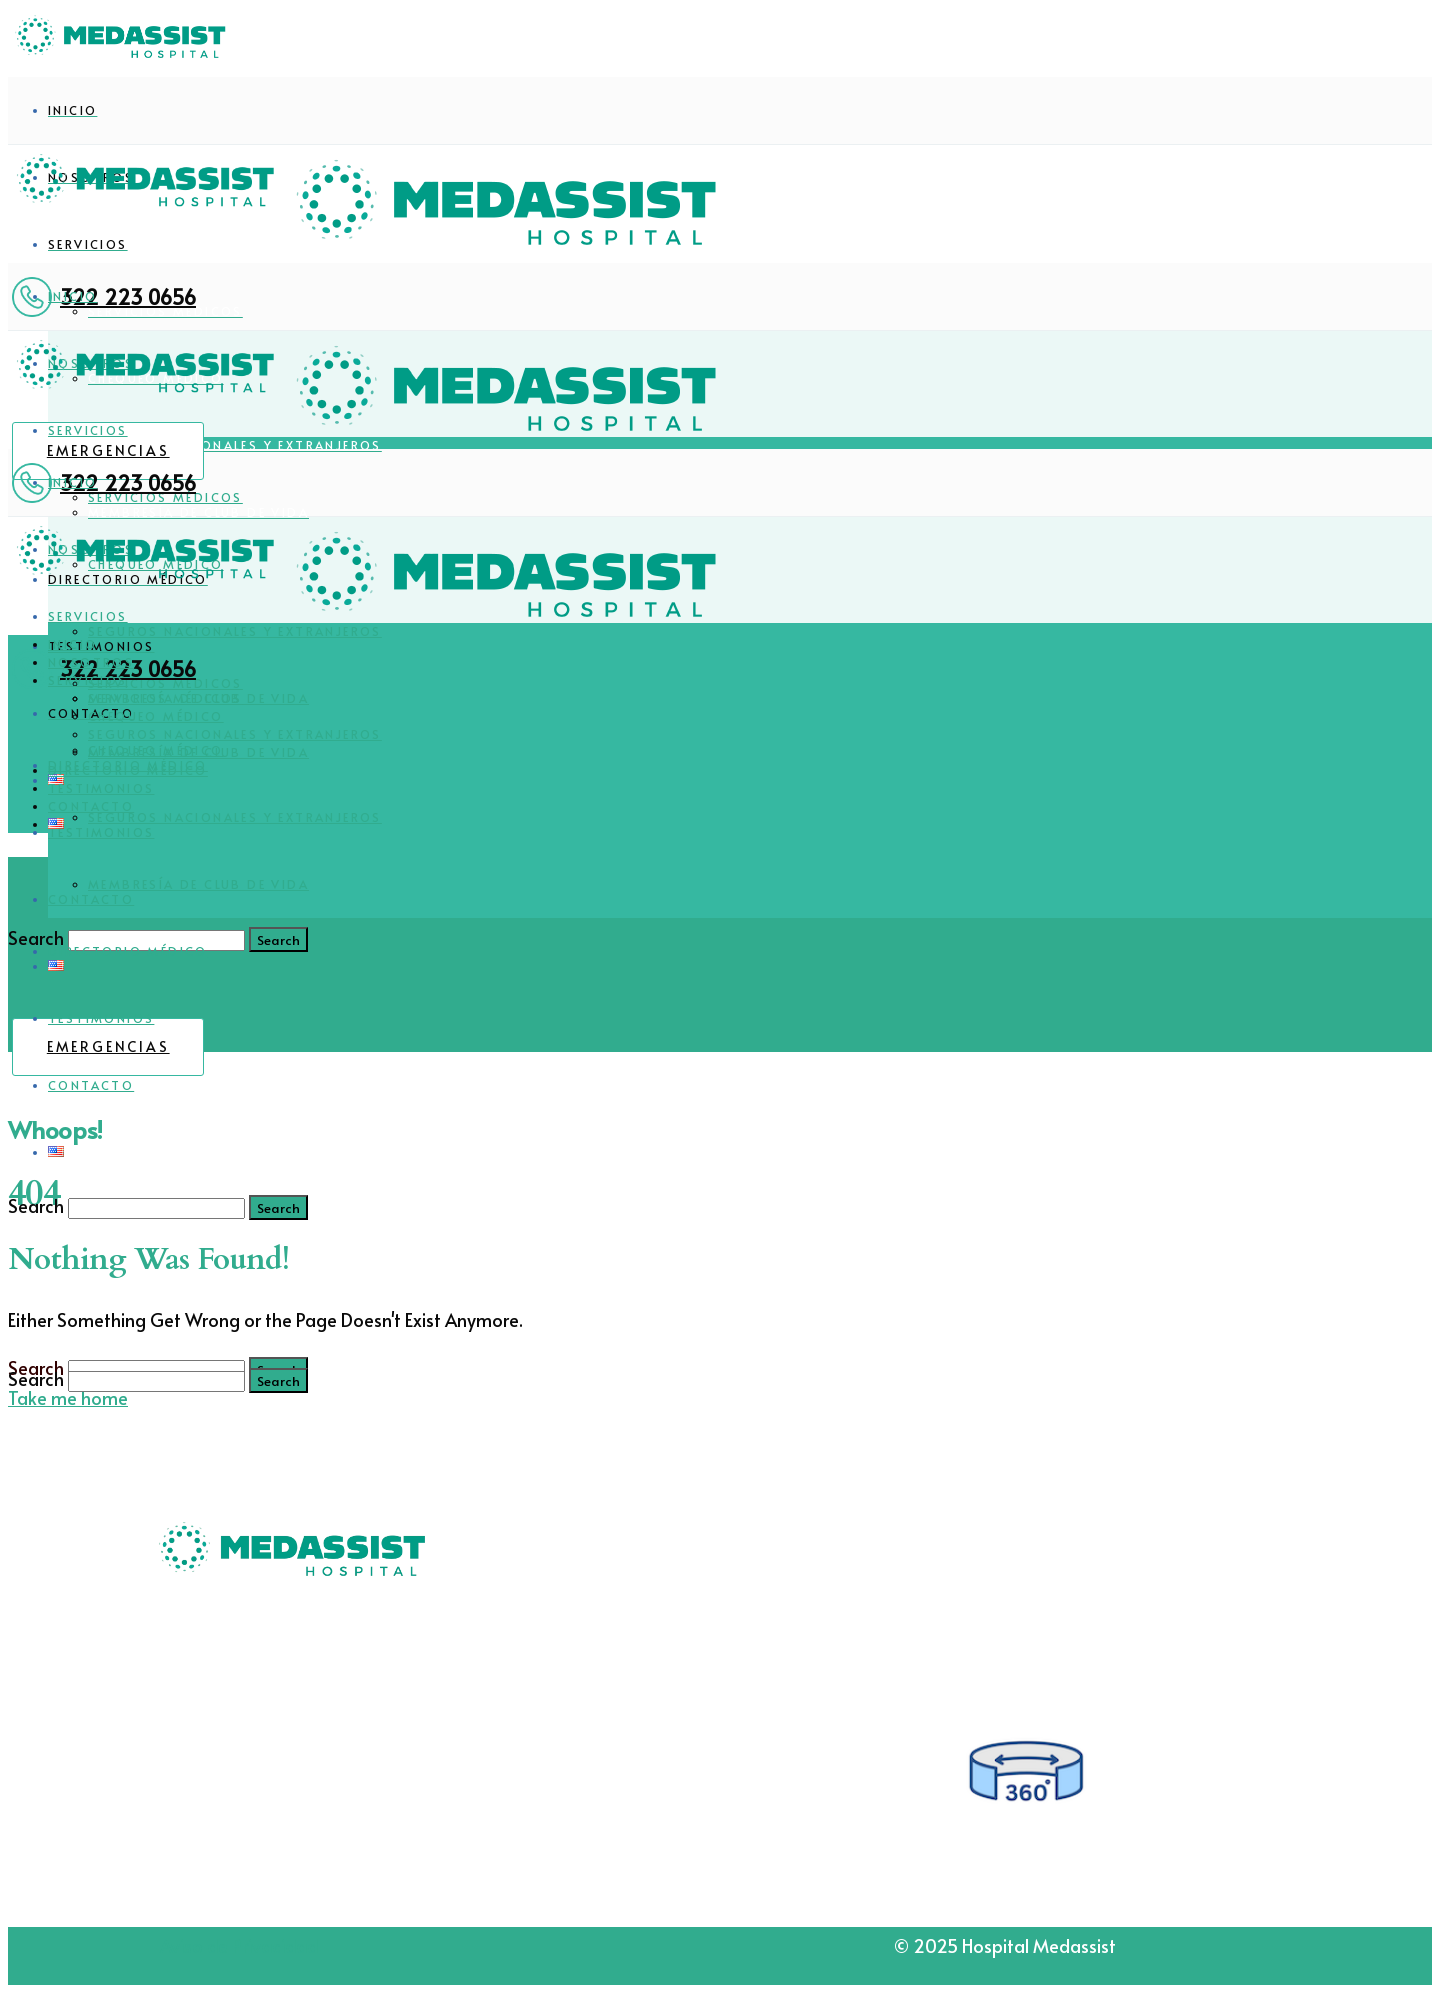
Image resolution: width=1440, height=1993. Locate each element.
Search (36, 1205)
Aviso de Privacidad (239, 1945)
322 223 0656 (128, 297)
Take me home (68, 1397)
